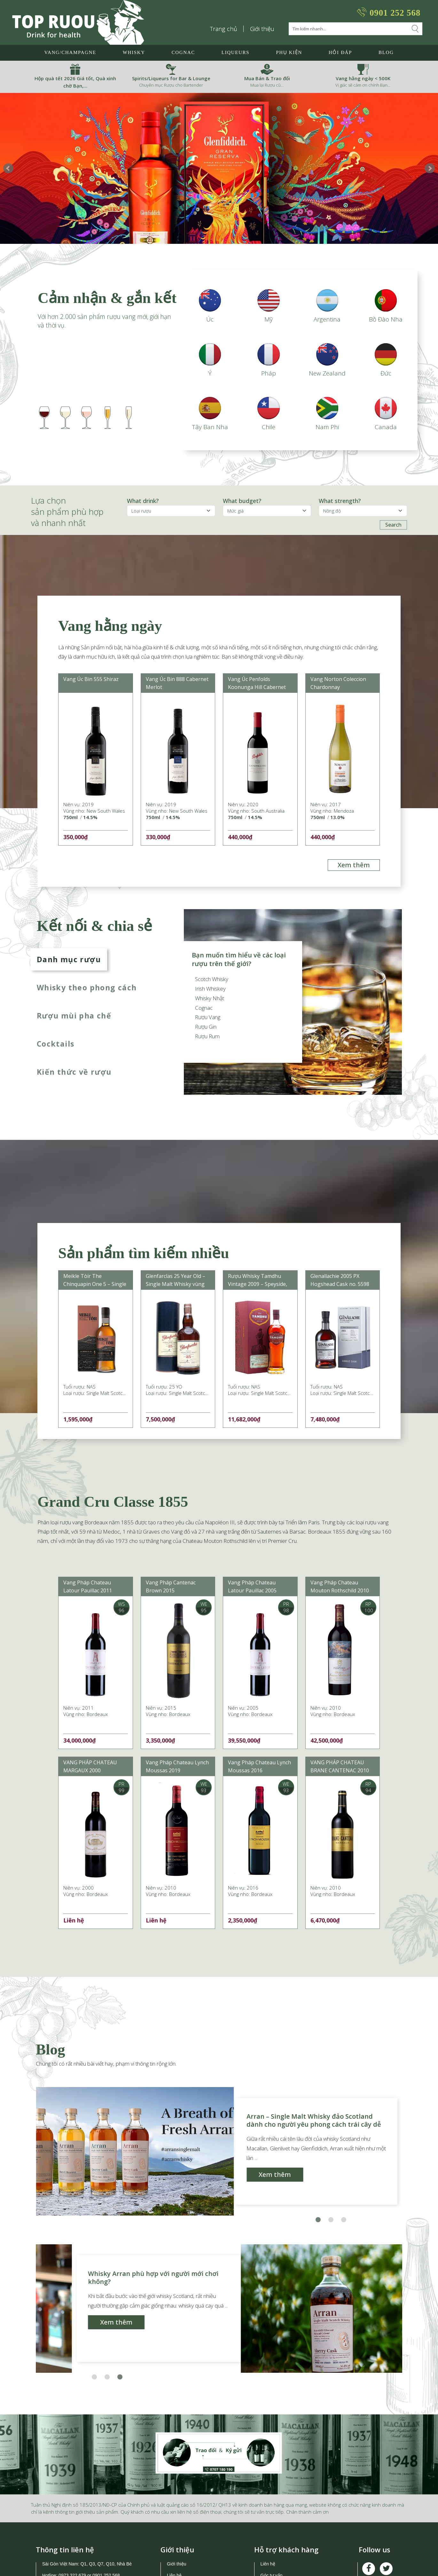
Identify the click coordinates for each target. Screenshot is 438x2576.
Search (393, 524)
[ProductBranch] (171, 510)
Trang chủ (224, 29)
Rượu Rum (207, 1036)
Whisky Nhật (209, 998)
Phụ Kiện (289, 52)
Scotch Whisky (211, 979)
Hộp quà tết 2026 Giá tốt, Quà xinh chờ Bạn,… (75, 82)
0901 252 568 (395, 13)
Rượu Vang (207, 1017)
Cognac (183, 52)
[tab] (91, 959)
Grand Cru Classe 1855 (112, 1501)
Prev (8, 168)
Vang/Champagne (70, 52)
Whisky (134, 52)
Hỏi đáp (340, 52)
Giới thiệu (262, 29)
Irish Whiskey (210, 988)
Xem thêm (354, 865)
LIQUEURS (235, 52)
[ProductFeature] (267, 510)
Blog (386, 52)
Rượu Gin (205, 1026)
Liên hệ (268, 2563)
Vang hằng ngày (110, 625)
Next (430, 168)
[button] (318, 2219)
